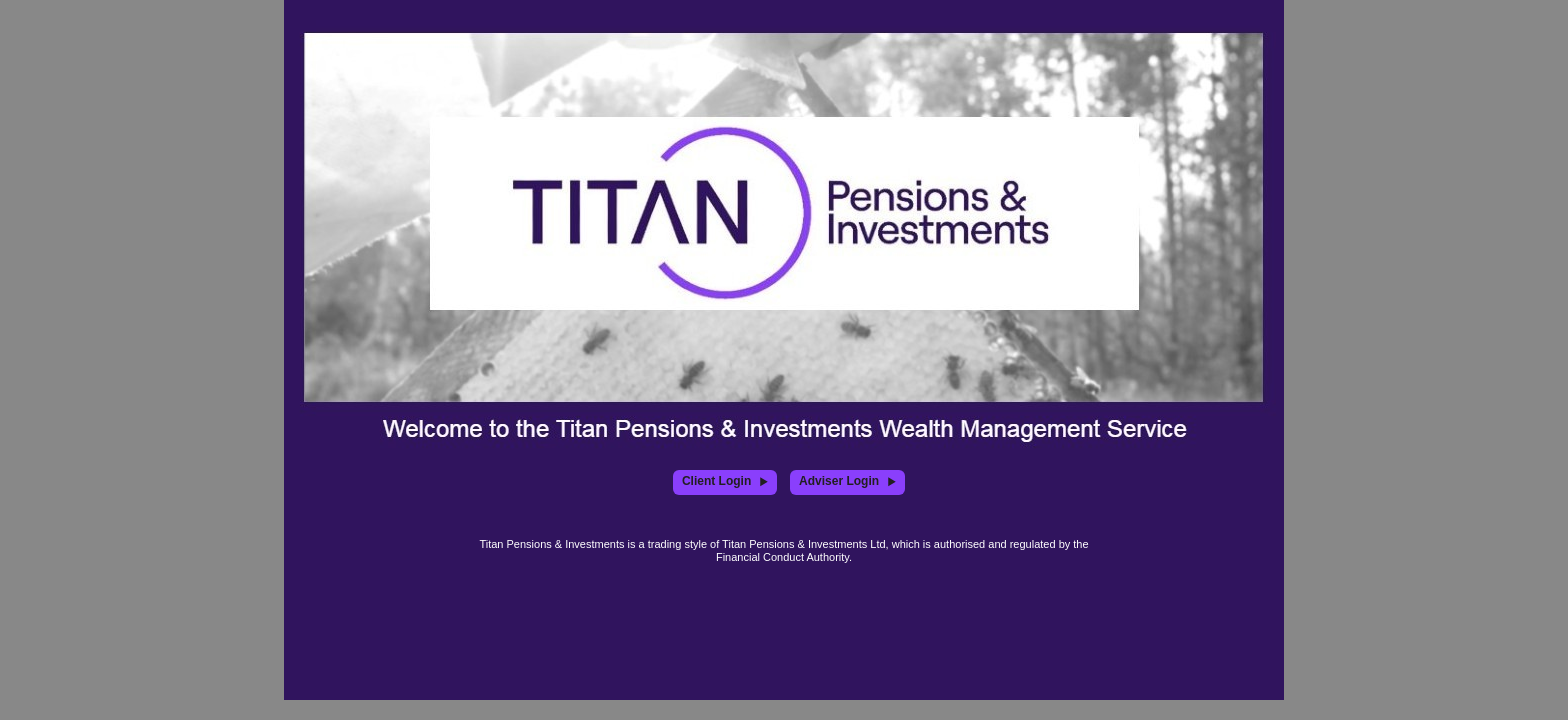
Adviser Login (847, 481)
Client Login (725, 481)
